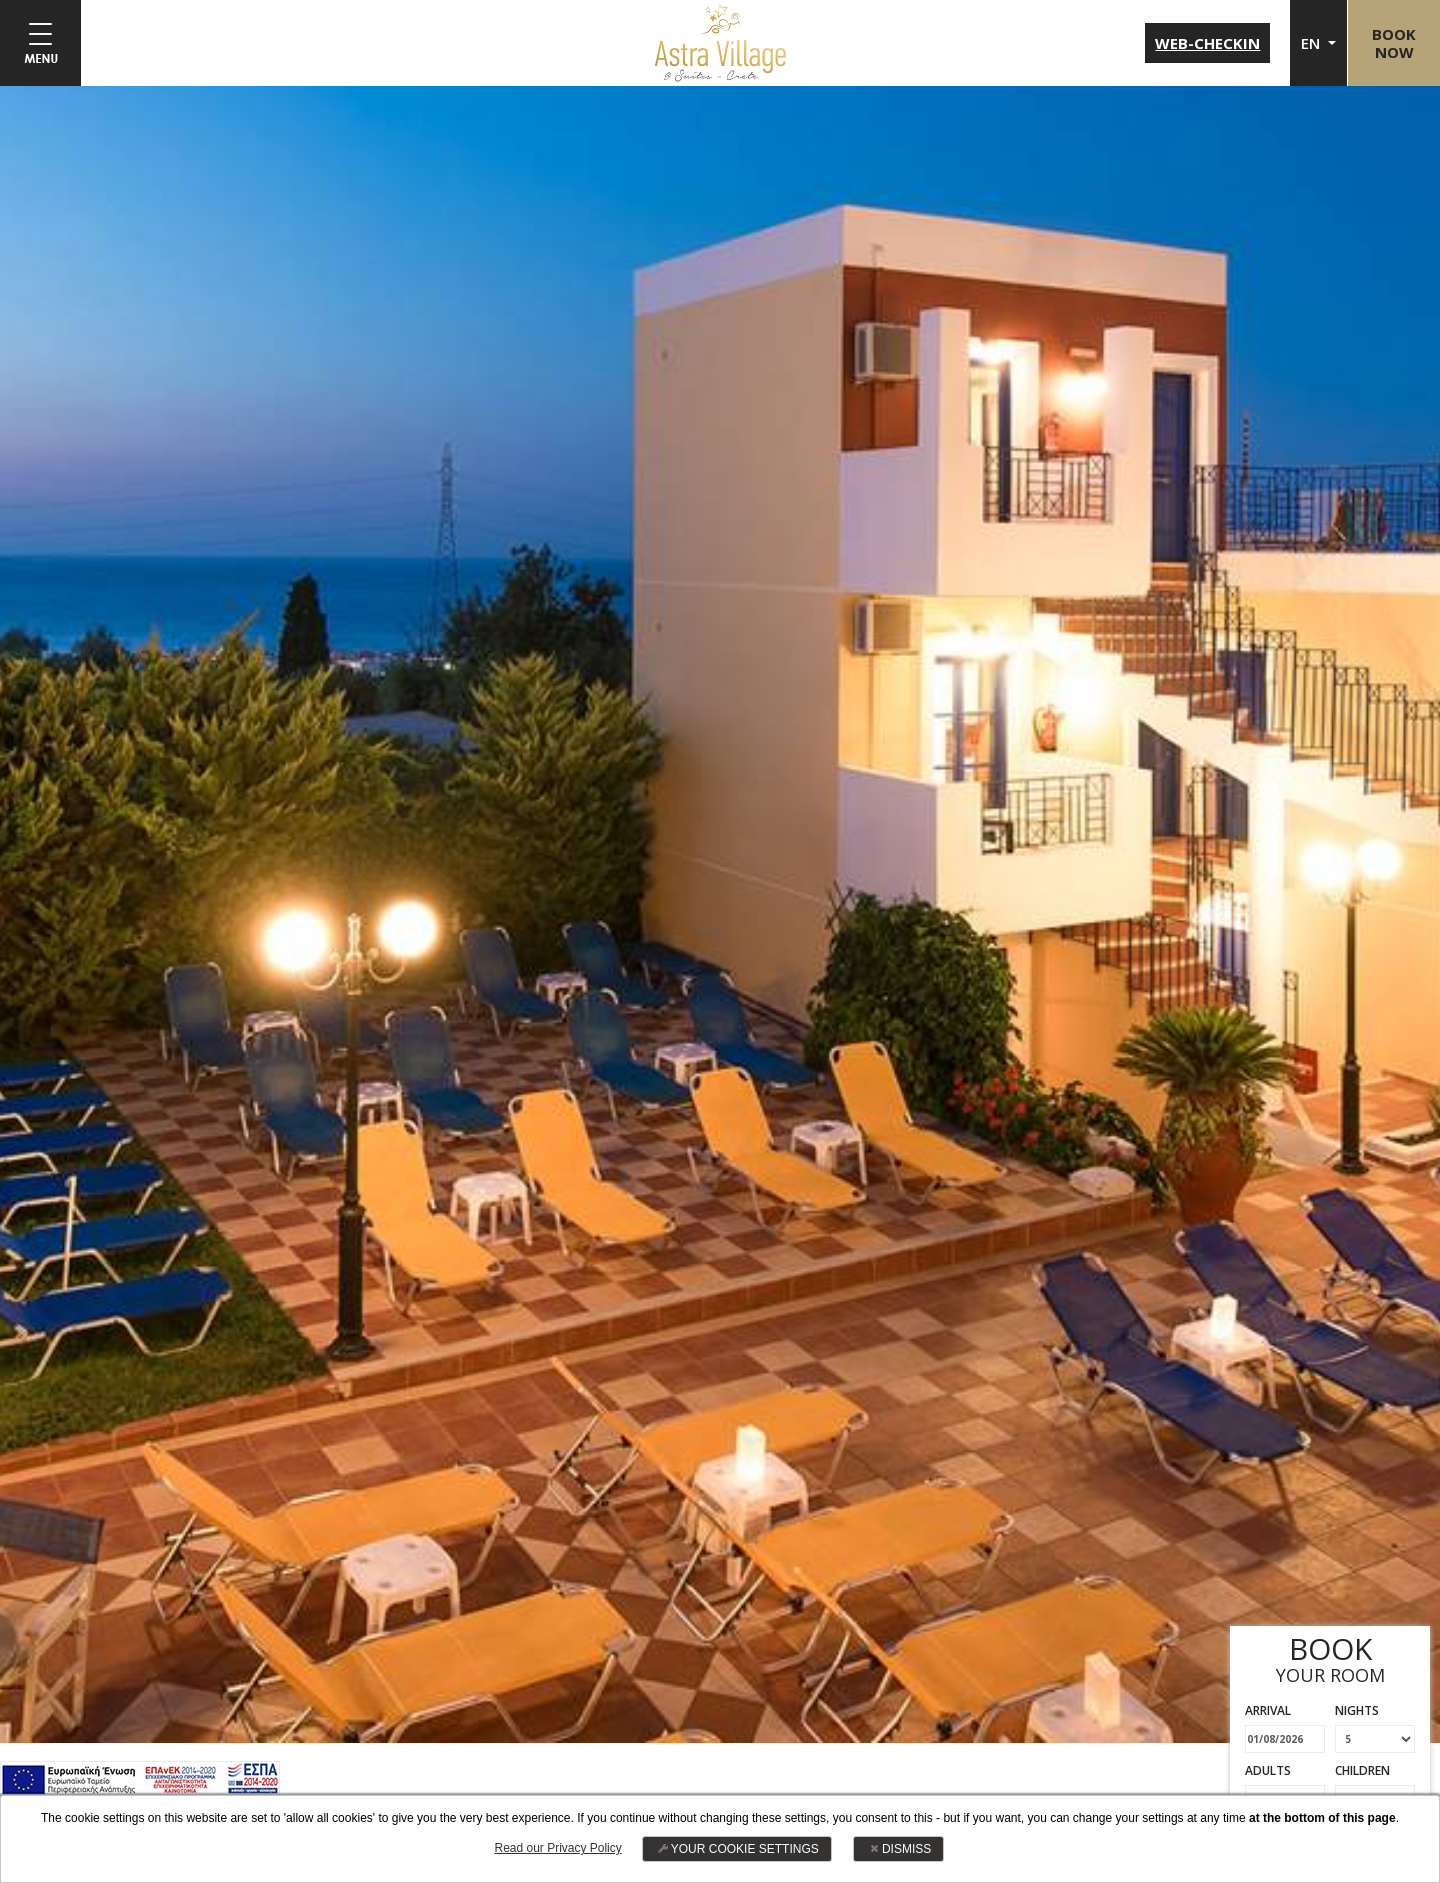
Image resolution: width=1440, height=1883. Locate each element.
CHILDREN (1362, 1771)
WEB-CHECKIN (1205, 43)
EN (1310, 43)
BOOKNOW (1393, 43)
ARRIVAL (1268, 1711)
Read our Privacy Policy (557, 1848)
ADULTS (1268, 1771)
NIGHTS (1357, 1711)
